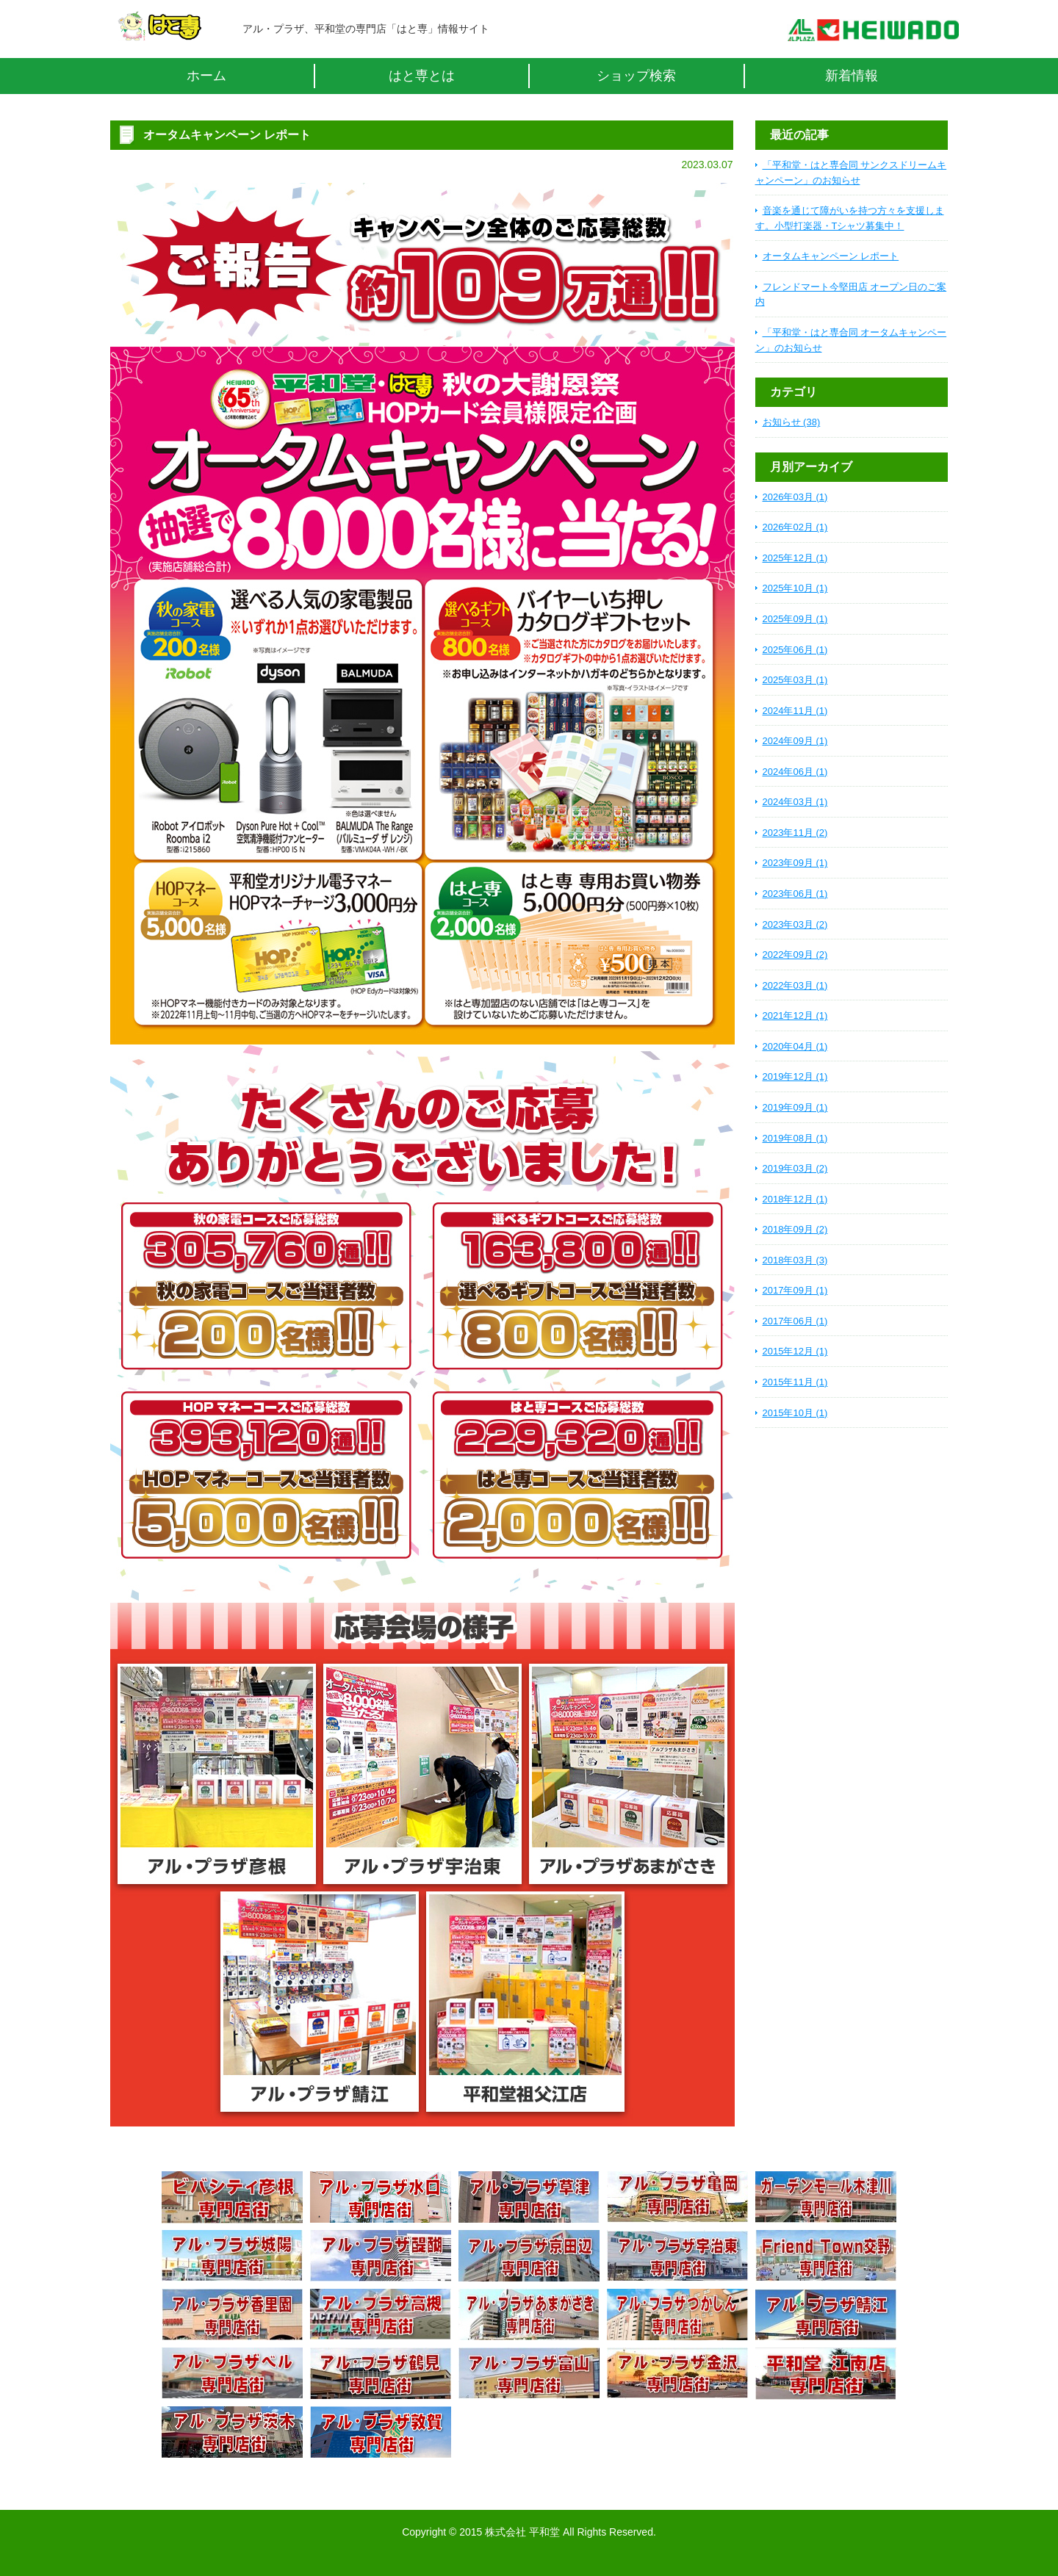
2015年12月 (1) (795, 1351)
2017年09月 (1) (795, 1290)
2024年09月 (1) (795, 740)
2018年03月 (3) (795, 1260)
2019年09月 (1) (795, 1107)
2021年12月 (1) (795, 1015)
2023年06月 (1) (795, 893)
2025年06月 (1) (795, 649)
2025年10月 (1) (795, 588)
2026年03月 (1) (795, 496)
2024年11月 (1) (795, 710)
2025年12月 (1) (795, 557)
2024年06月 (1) (795, 771)
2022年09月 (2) (795, 954)
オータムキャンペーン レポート (831, 255)
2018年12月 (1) (795, 1199)
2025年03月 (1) (795, 679)
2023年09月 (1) (795, 862)
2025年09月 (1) (795, 618)
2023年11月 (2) (795, 832)
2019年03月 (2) (795, 1168)
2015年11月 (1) (795, 1382)
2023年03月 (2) (795, 924)
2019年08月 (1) (795, 1138)
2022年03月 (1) (795, 985)
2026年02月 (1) (795, 527)
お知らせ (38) (792, 421)
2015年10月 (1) (795, 1412)
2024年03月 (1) (795, 801)
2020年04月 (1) (795, 1046)
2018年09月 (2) (795, 1229)
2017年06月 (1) (795, 1321)
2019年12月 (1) (795, 1076)
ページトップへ (841, 2498)
